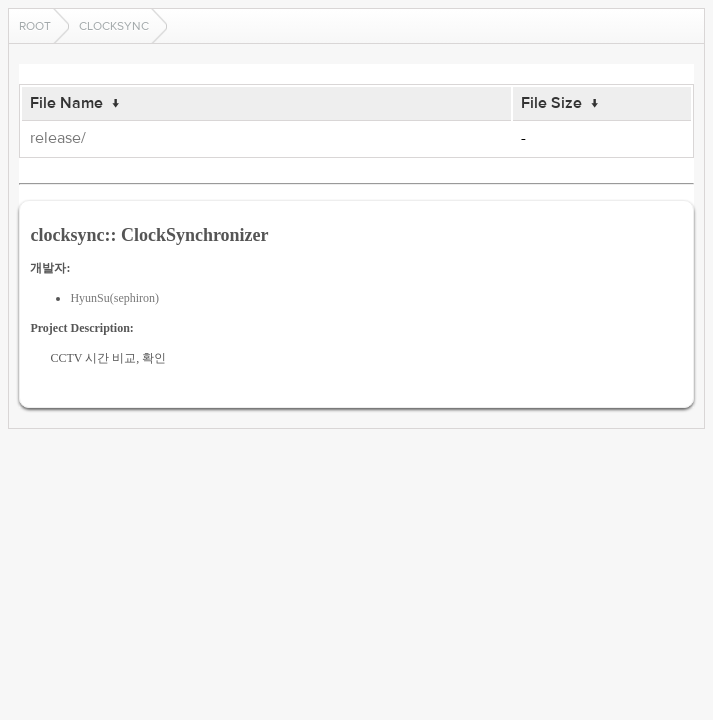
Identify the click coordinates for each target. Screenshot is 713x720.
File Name (66, 103)
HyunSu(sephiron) (114, 298)
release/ (58, 138)
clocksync (114, 26)
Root (35, 26)
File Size (551, 103)
